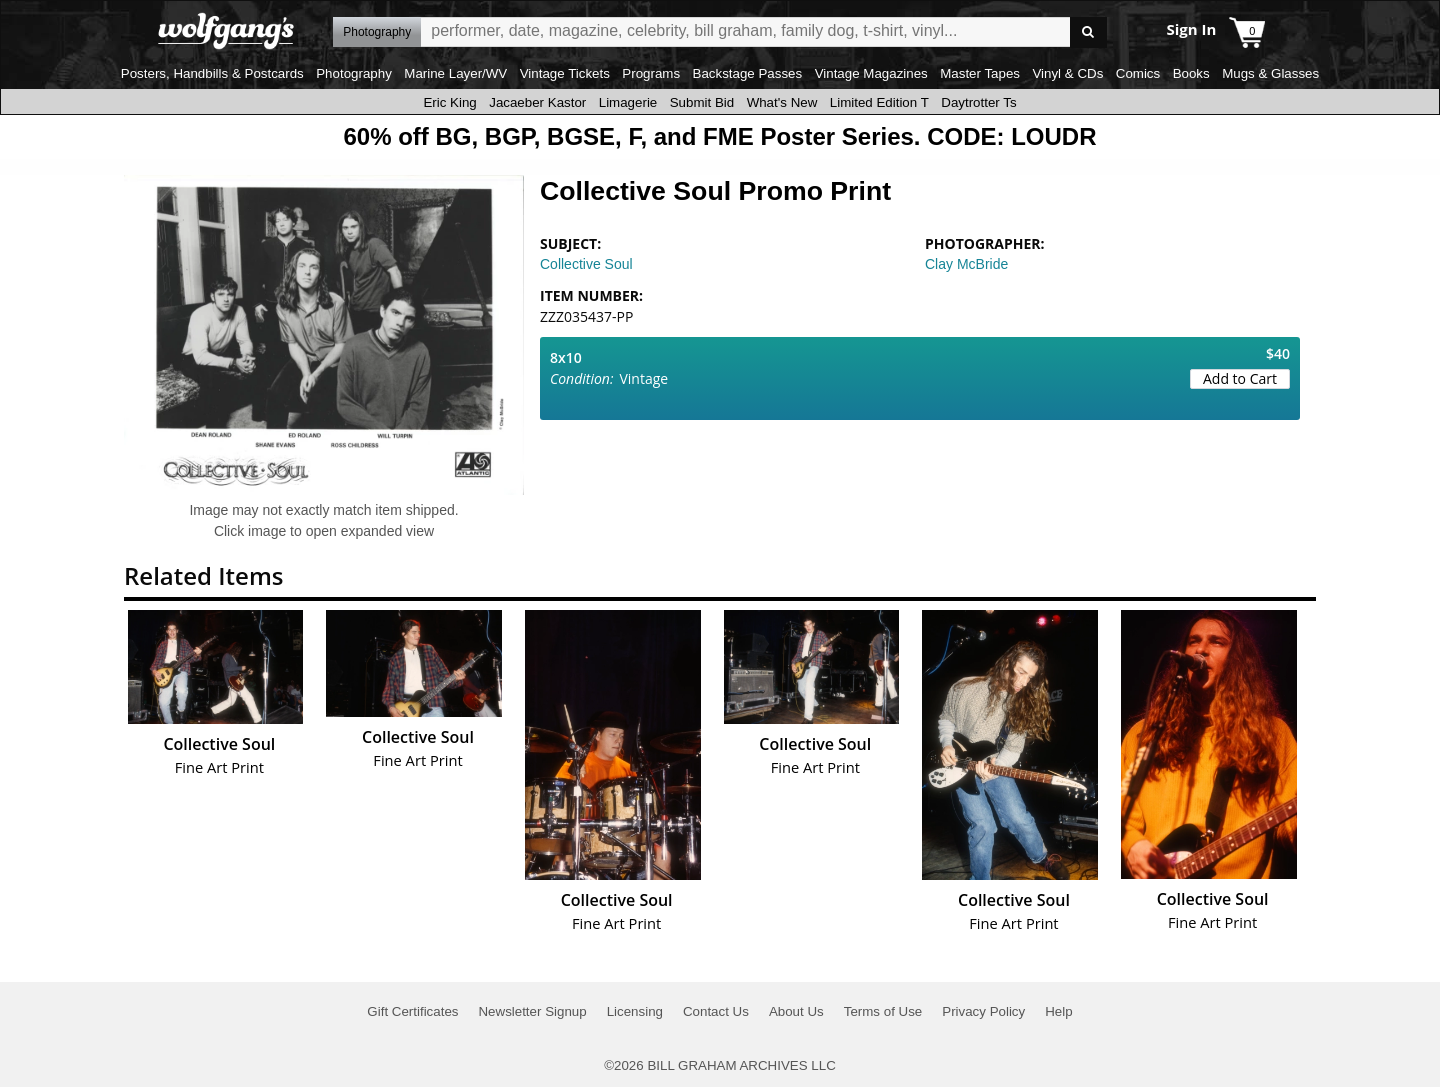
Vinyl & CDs (1067, 73)
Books (1191, 73)
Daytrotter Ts (978, 102)
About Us (796, 1011)
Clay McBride (966, 264)
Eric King (449, 102)
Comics (1138, 73)
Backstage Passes (748, 73)
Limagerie (628, 102)
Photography (354, 73)
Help (1058, 1011)
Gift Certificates (412, 1011)
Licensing (635, 1011)
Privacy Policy (983, 1011)
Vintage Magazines (871, 73)
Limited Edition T (879, 102)
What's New (782, 102)
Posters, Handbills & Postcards (212, 73)
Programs (651, 73)
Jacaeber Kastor (537, 102)
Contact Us (716, 1011)
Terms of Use (883, 1011)
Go (1088, 32)
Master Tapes (980, 73)
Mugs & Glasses (1270, 73)
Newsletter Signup (532, 1011)
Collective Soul (586, 264)
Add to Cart (1240, 378)
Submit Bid (702, 102)
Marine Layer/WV (455, 73)
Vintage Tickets (565, 73)
